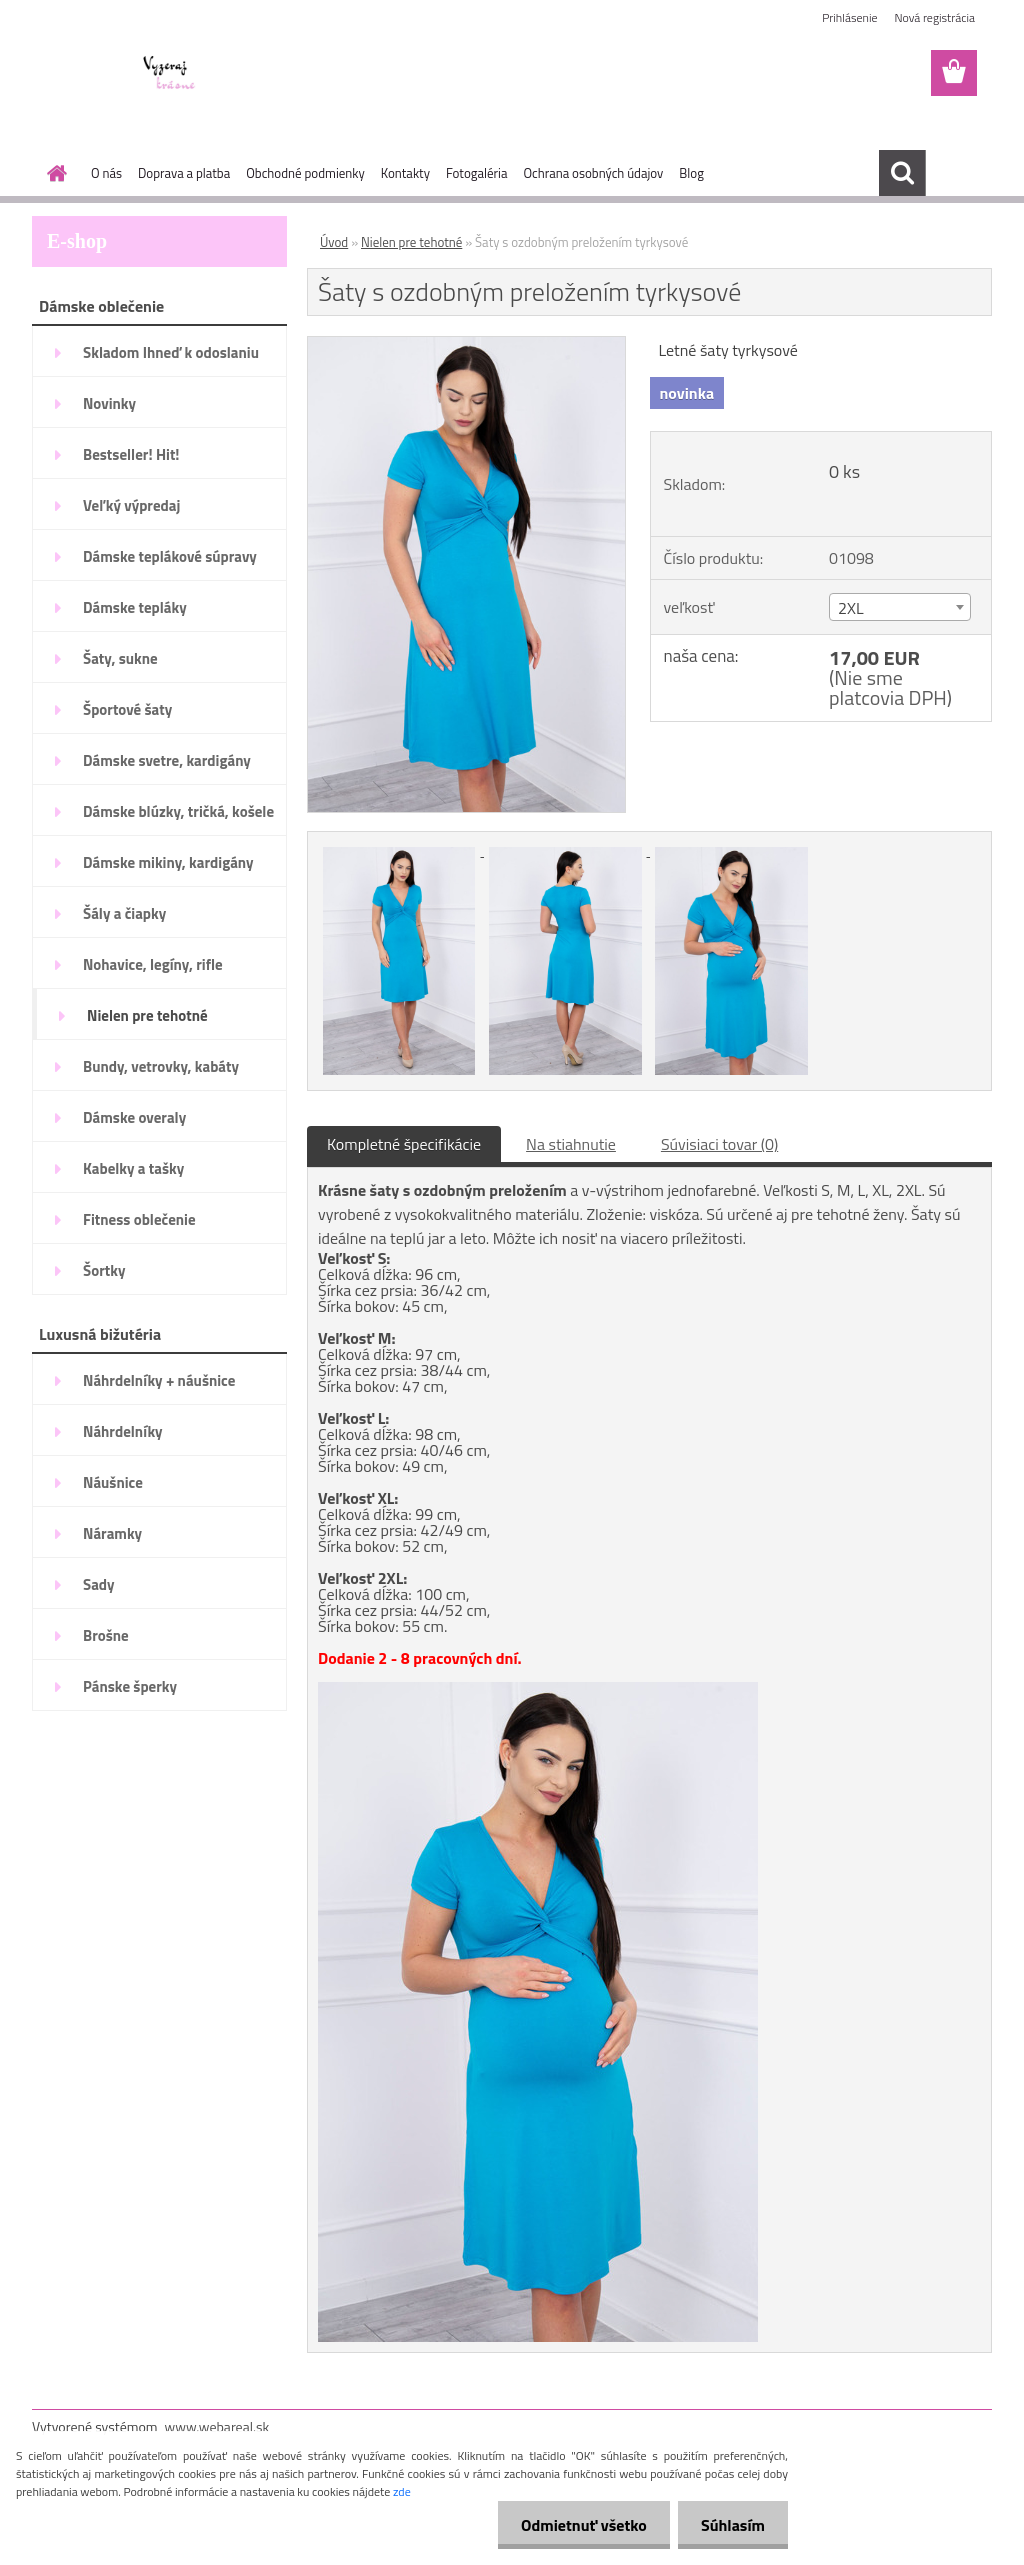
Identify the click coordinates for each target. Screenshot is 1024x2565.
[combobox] (900, 607)
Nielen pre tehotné (411, 242)
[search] (902, 173)
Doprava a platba (184, 173)
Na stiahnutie (571, 1144)
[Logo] (169, 74)
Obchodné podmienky (305, 173)
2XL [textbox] (851, 608)
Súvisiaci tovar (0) (719, 1144)
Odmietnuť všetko (578, 2525)
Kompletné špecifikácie (404, 1144)
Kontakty (405, 173)
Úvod (334, 242)
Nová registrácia (934, 17)
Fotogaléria (476, 173)
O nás (106, 173)
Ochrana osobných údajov (593, 173)
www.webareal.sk (217, 2426)
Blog (691, 173)
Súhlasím (731, 2525)
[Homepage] (53, 173)
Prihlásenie (849, 17)
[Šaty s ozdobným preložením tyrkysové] (466, 345)
